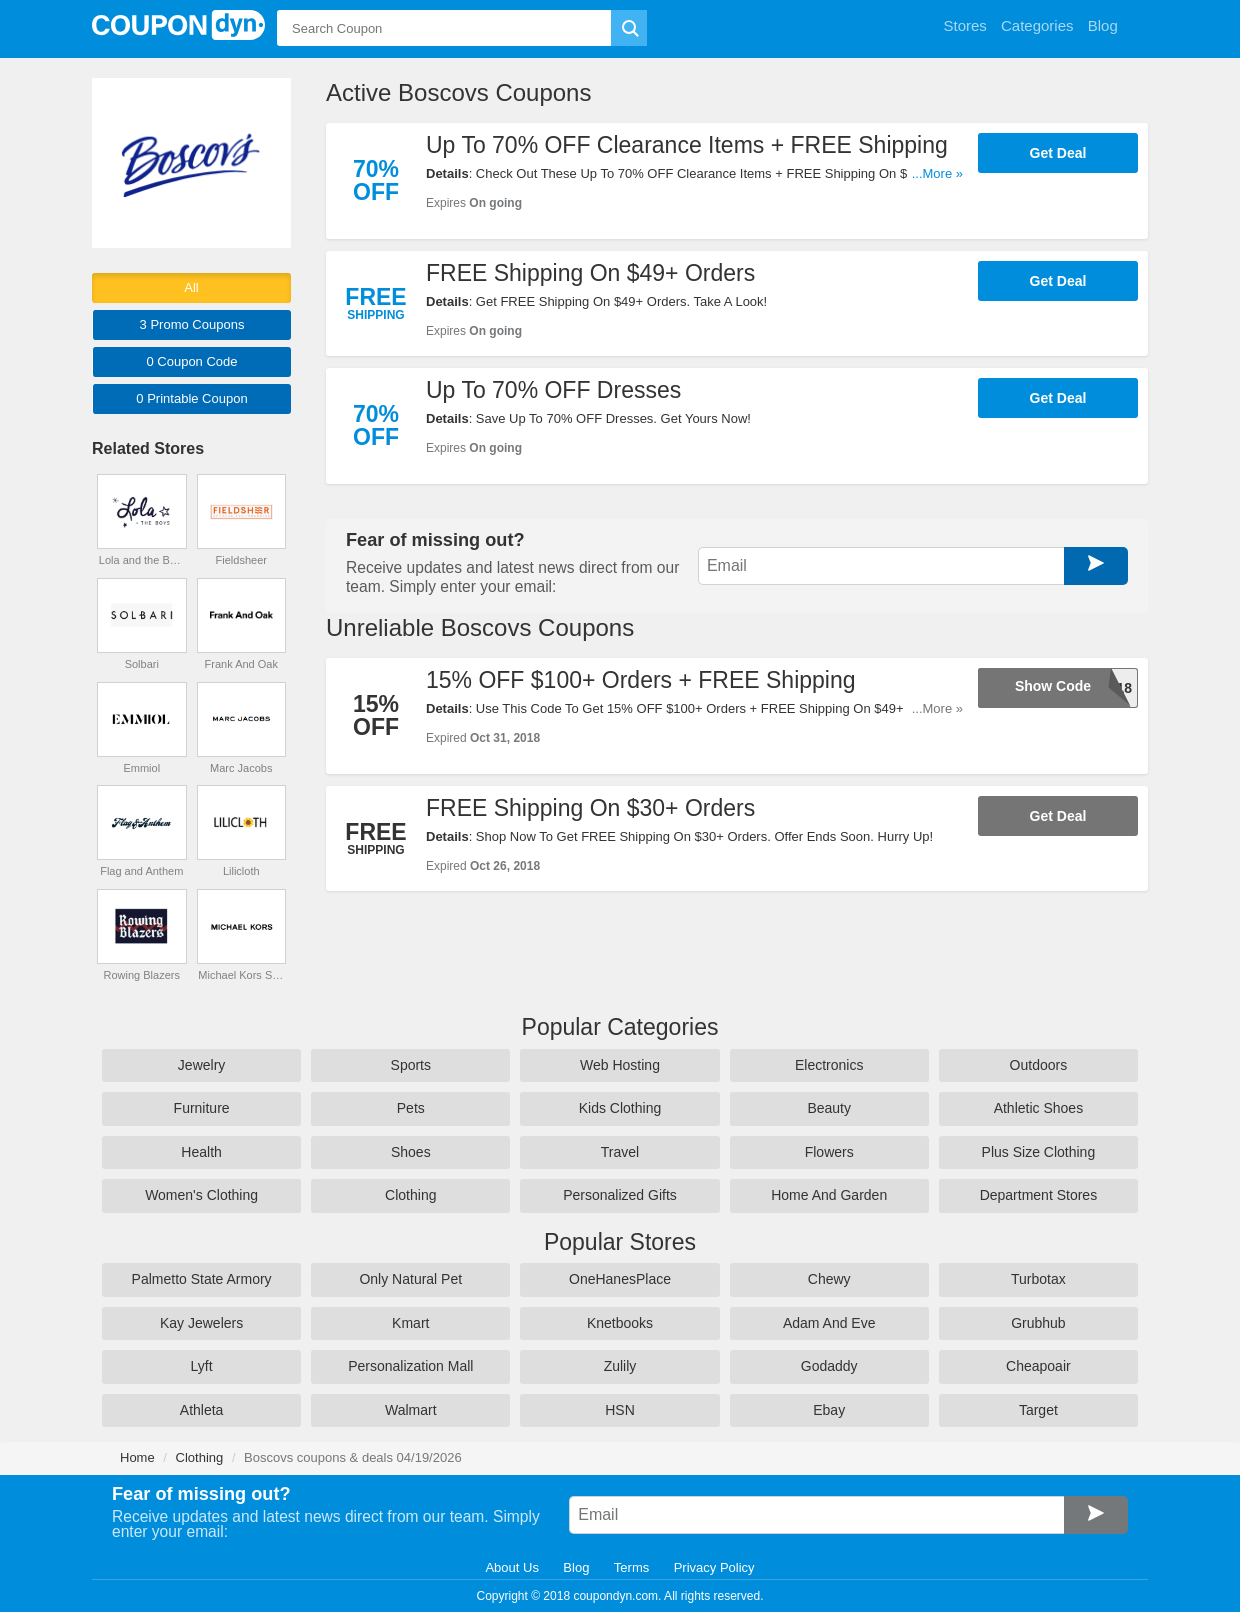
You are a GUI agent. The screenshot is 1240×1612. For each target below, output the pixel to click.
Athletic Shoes (1039, 1108)
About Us (511, 1567)
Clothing (410, 1195)
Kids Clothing (620, 1108)
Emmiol (141, 768)
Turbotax (1038, 1279)
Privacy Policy (714, 1567)
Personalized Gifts (620, 1195)
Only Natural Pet (410, 1279)
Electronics (829, 1065)
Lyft (202, 1366)
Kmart (410, 1323)
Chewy (829, 1279)
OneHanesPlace (620, 1279)
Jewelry (201, 1065)
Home (137, 1457)
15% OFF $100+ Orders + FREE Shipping (641, 680)
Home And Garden (829, 1195)
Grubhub (1038, 1323)
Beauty (829, 1108)
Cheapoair (1038, 1366)
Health (201, 1152)
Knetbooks (620, 1323)
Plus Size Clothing (1039, 1152)
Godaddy (829, 1366)
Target (1038, 1410)
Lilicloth (241, 871)
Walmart (411, 1410)
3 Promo (192, 324)
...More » (937, 173)
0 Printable (191, 398)
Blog (576, 1567)
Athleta (202, 1410)
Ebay (829, 1410)
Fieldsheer (241, 560)
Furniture (202, 1108)
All (191, 287)
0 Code (191, 361)
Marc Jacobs (241, 768)
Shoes (411, 1152)
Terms (631, 1567)
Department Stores (1039, 1195)
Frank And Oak (241, 664)
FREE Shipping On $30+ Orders (590, 808)
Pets (411, 1108)
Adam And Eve (829, 1323)
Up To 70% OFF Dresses (553, 390)
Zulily (620, 1366)
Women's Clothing (201, 1195)
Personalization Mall (410, 1366)
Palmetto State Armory (202, 1279)
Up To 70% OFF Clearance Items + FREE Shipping (687, 145)
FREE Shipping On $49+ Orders (590, 273)
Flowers (829, 1152)
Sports (411, 1065)
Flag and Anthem (141, 871)
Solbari (142, 664)
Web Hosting (620, 1065)
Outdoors (1039, 1065)
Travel (620, 1152)
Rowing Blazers (142, 975)
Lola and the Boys (142, 560)
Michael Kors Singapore (241, 975)
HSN (620, 1410)
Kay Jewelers (201, 1323)
